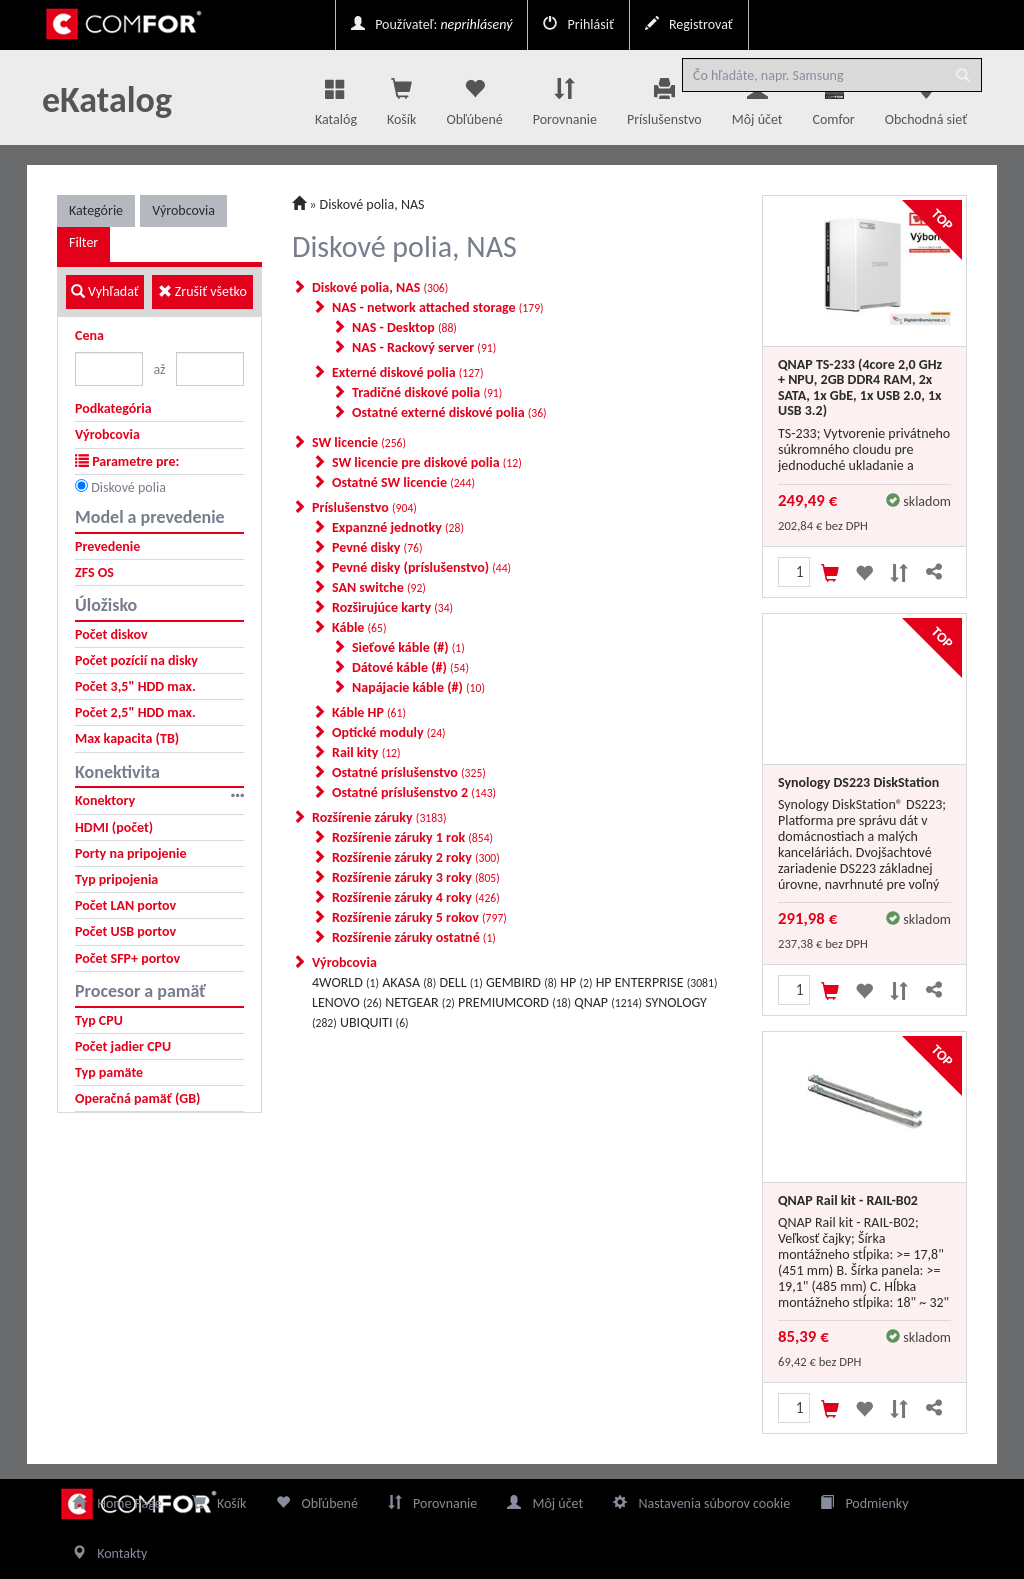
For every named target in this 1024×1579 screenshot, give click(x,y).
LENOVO (347, 1002)
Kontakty (109, 1553)
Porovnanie (565, 97)
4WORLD (345, 982)
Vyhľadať (105, 291)
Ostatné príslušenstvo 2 (414, 792)
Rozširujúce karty (392, 607)
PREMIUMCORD (514, 1002)
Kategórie (96, 210)
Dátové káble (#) (410, 667)
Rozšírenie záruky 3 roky (416, 877)
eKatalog (107, 100)
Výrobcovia (183, 210)
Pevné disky (377, 547)
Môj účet (757, 97)
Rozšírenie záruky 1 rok (412, 837)
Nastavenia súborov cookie (701, 1503)
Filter (83, 242)
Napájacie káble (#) (418, 687)
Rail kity (366, 752)
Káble (359, 627)
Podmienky (864, 1503)
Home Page (117, 1503)
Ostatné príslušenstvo (409, 772)
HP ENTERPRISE (657, 982)
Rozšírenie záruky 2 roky (416, 857)
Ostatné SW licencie (403, 482)
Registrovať (689, 24)
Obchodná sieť (926, 97)
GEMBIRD (521, 982)
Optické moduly (389, 732)
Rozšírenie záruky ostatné (414, 937)
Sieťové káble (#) (408, 647)
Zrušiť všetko (202, 291)
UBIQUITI (374, 1022)
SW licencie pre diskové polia (427, 462)
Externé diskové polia (408, 372)
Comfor (834, 103)
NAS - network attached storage (438, 307)
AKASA (409, 982)
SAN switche (379, 587)
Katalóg (336, 97)
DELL (460, 982)
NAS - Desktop (404, 327)
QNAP (608, 1002)
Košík (219, 1503)
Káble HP (369, 712)
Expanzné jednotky (398, 527)
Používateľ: (431, 24)
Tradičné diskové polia (427, 392)
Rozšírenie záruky (379, 817)
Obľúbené (474, 97)
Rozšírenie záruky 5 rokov (419, 917)
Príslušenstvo (664, 97)
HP (576, 982)
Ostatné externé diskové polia (449, 412)
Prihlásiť (578, 24)
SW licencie (359, 442)
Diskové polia (128, 487)
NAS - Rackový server (424, 347)
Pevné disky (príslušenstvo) (421, 567)
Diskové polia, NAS (372, 204)
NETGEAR (420, 1002)
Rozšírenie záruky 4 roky (416, 897)
